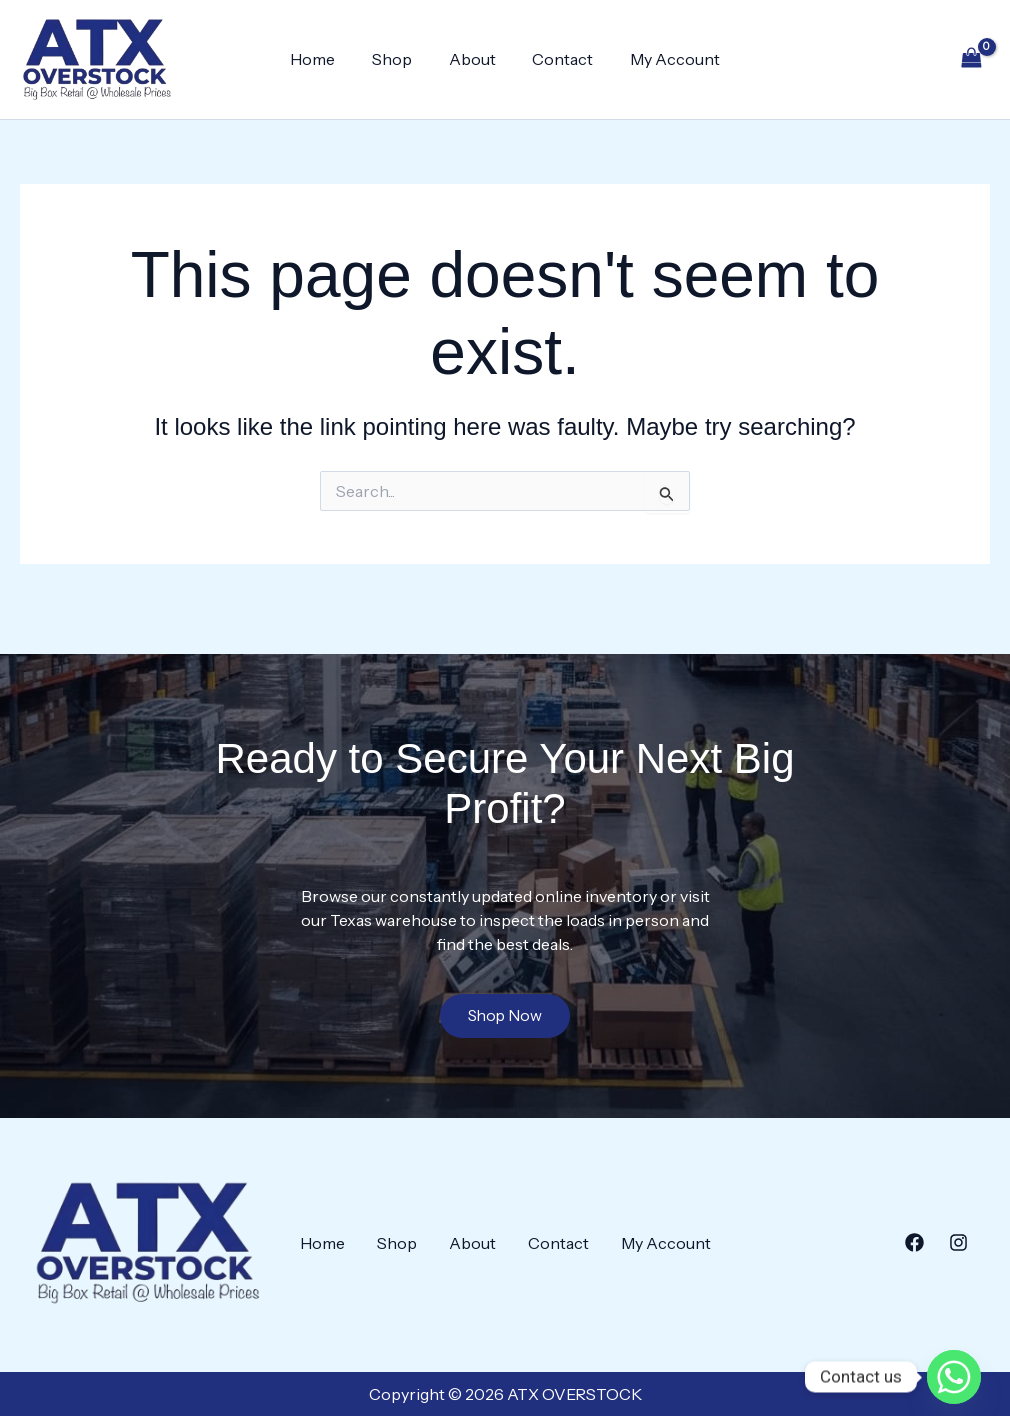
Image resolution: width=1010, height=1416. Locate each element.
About (472, 59)
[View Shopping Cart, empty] (971, 59)
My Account (666, 59)
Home (322, 59)
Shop (397, 59)
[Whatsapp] (954, 1364)
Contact (558, 59)
